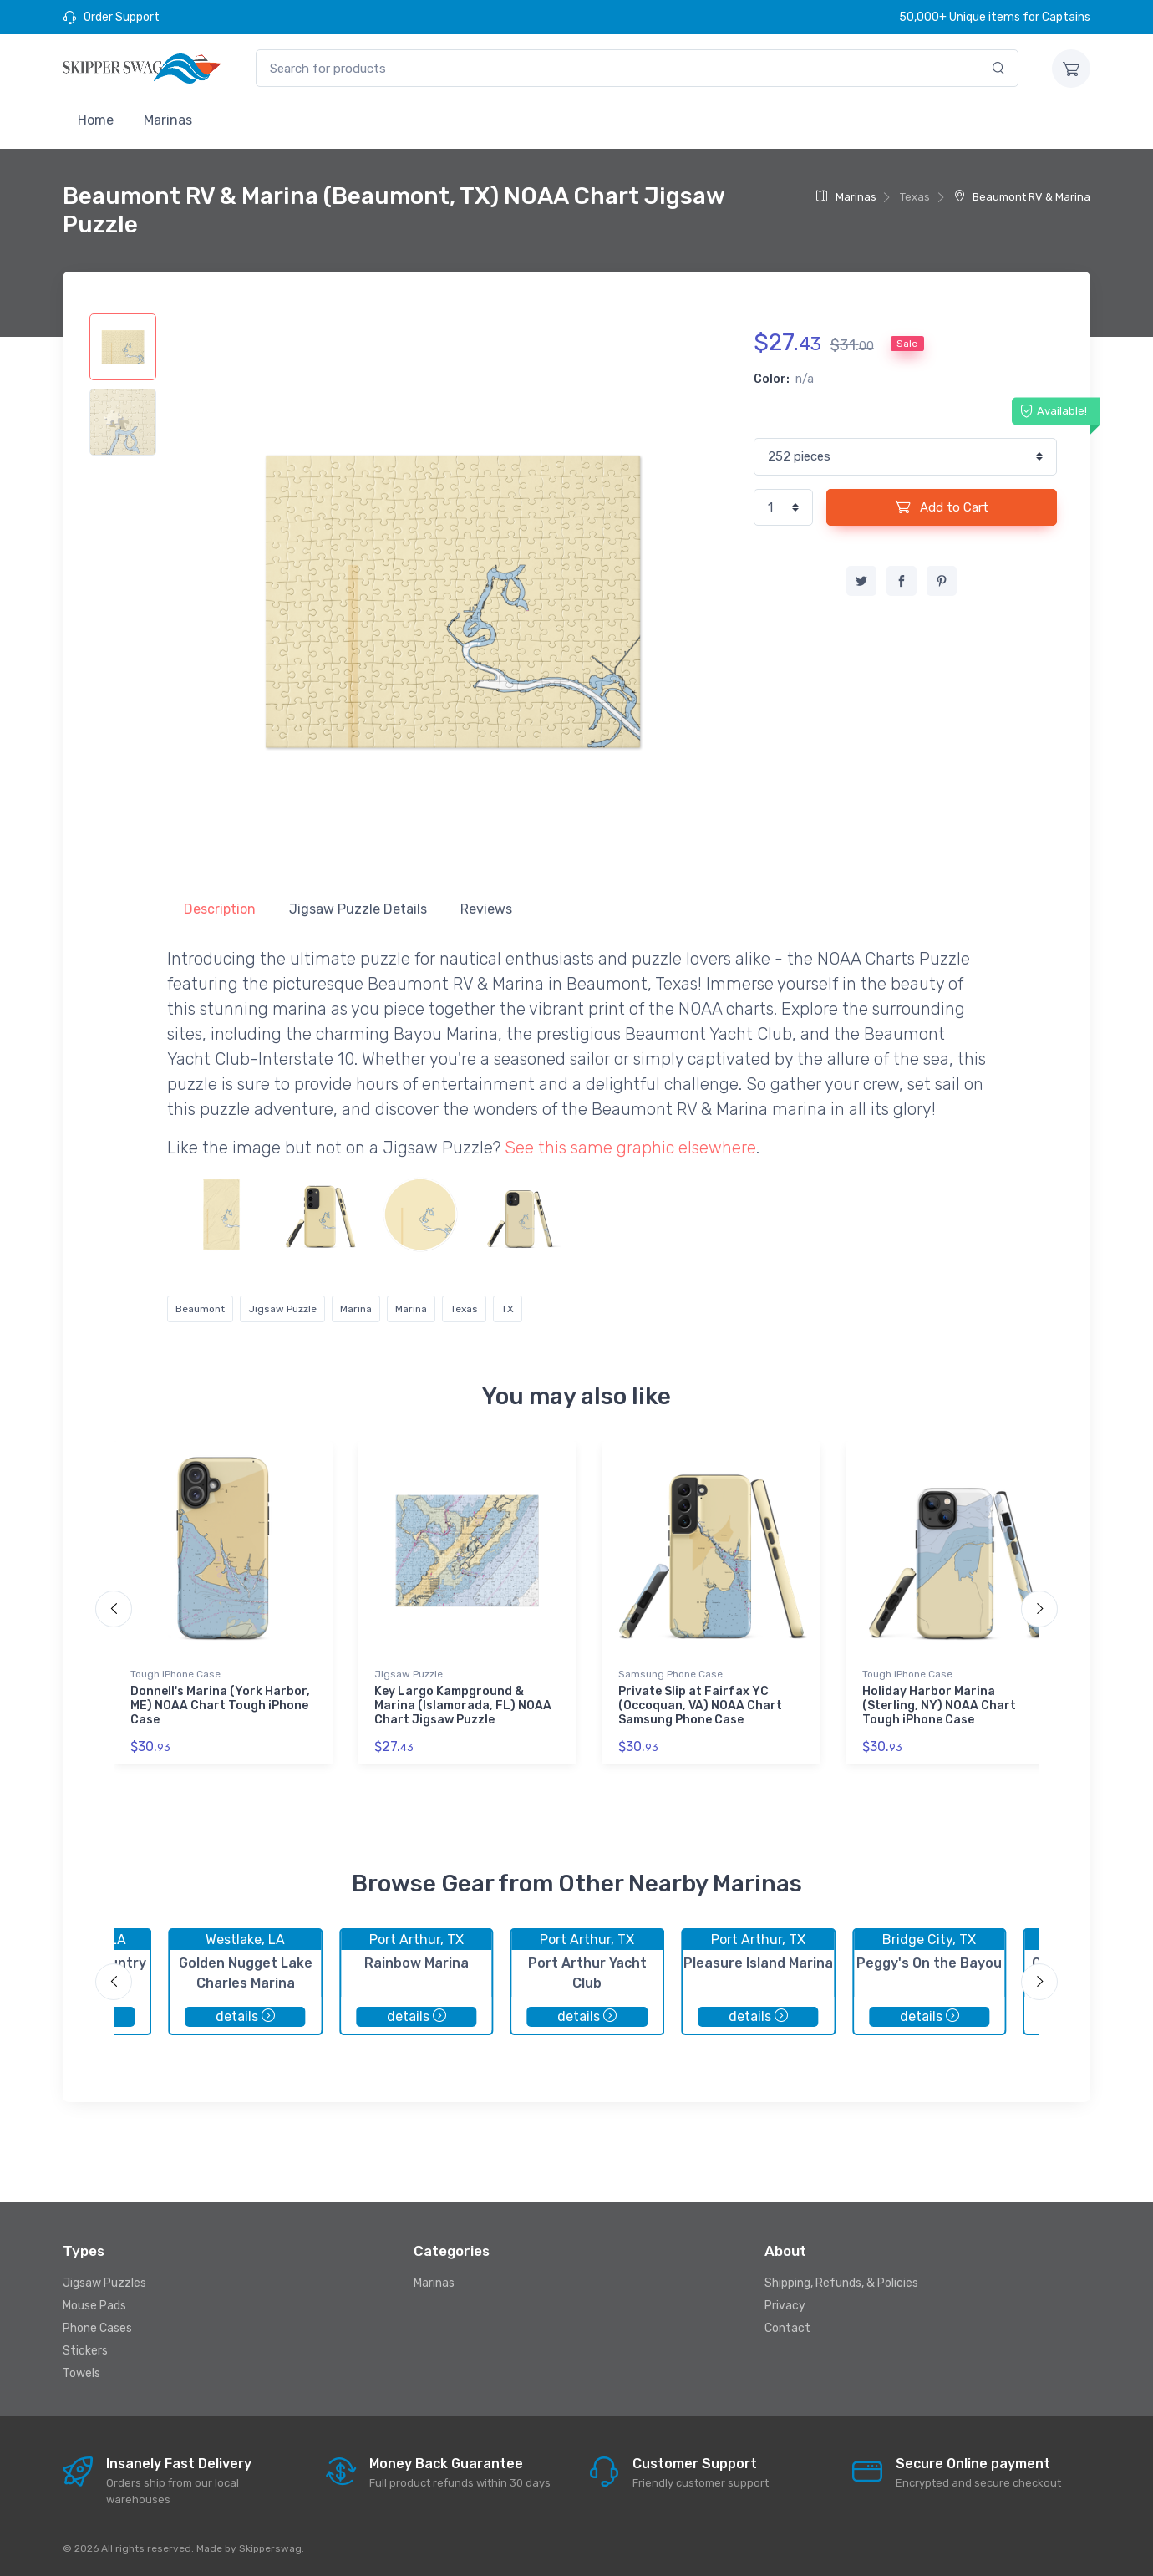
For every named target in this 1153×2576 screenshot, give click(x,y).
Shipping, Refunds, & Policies (841, 2283)
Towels (81, 2373)
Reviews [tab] (486, 909)
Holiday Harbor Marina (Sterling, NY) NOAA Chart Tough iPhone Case (939, 1705)
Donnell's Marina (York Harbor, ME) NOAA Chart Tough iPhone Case (220, 1705)
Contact (787, 2328)
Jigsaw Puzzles (104, 2283)
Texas (464, 1309)
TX (507, 1309)
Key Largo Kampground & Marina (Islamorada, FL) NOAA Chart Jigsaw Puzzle (462, 1705)
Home (96, 120)
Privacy (784, 2306)
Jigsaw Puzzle (282, 1309)
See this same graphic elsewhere (630, 1148)
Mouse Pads (94, 2306)
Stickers (85, 2351)
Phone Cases (97, 2328)
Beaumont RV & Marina (1022, 197)
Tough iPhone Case (175, 1674)
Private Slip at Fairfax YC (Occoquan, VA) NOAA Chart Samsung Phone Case (700, 1705)
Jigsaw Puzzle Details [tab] (358, 909)
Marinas (168, 120)
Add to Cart (941, 506)
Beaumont (200, 1309)
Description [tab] (220, 909)
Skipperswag (270, 2548)
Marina (356, 1309)
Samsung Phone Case (670, 1674)
